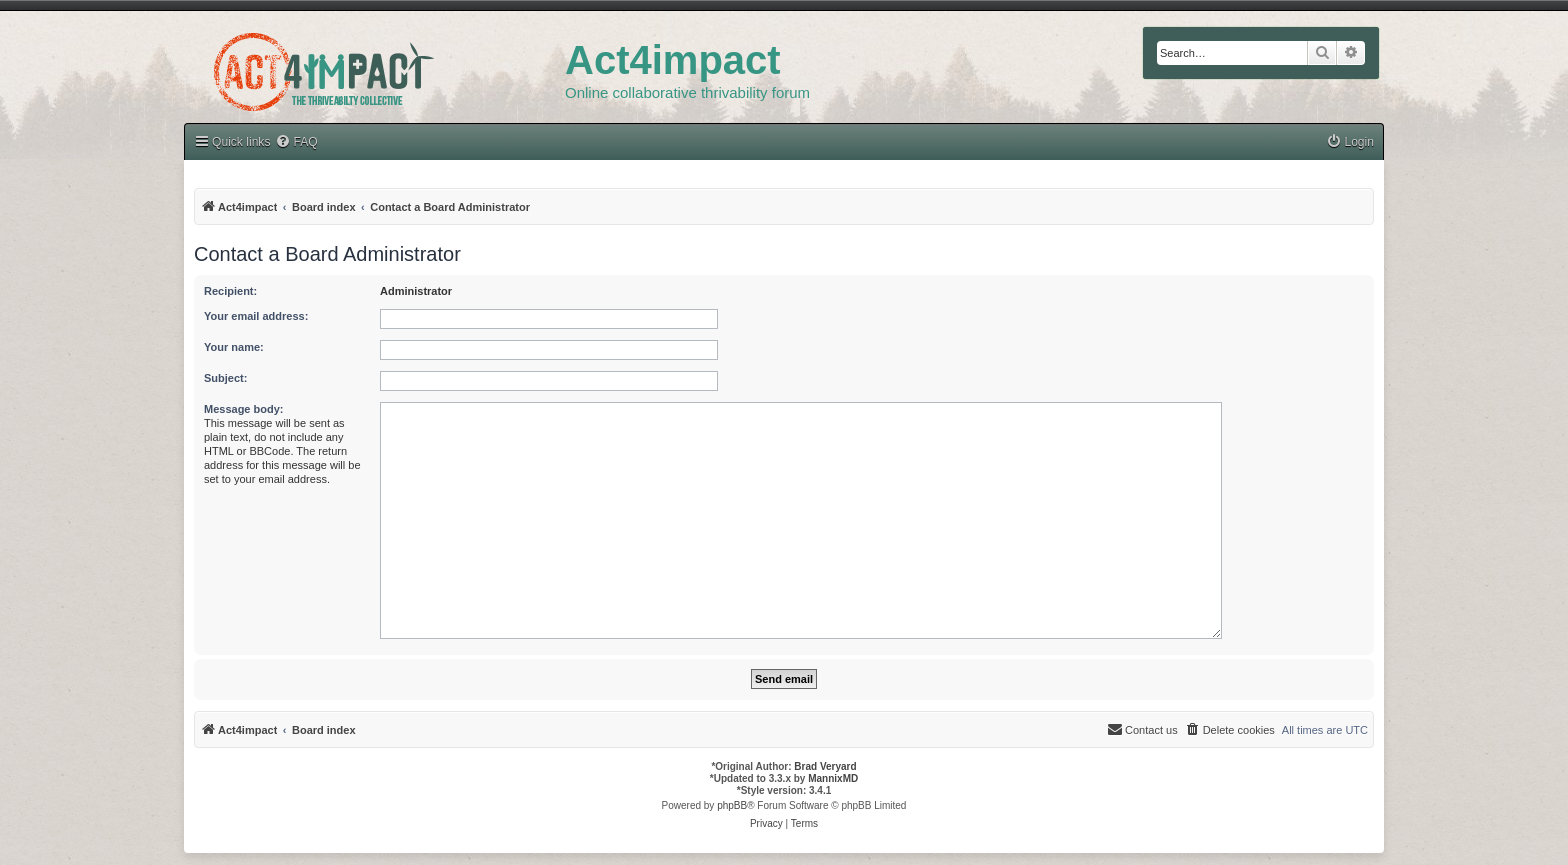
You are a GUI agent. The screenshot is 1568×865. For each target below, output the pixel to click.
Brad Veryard (825, 766)
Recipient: (230, 291)
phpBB (732, 805)
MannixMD (833, 778)
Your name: (234, 347)
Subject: (225, 378)
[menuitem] (296, 142)
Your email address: (256, 316)
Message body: (243, 409)
